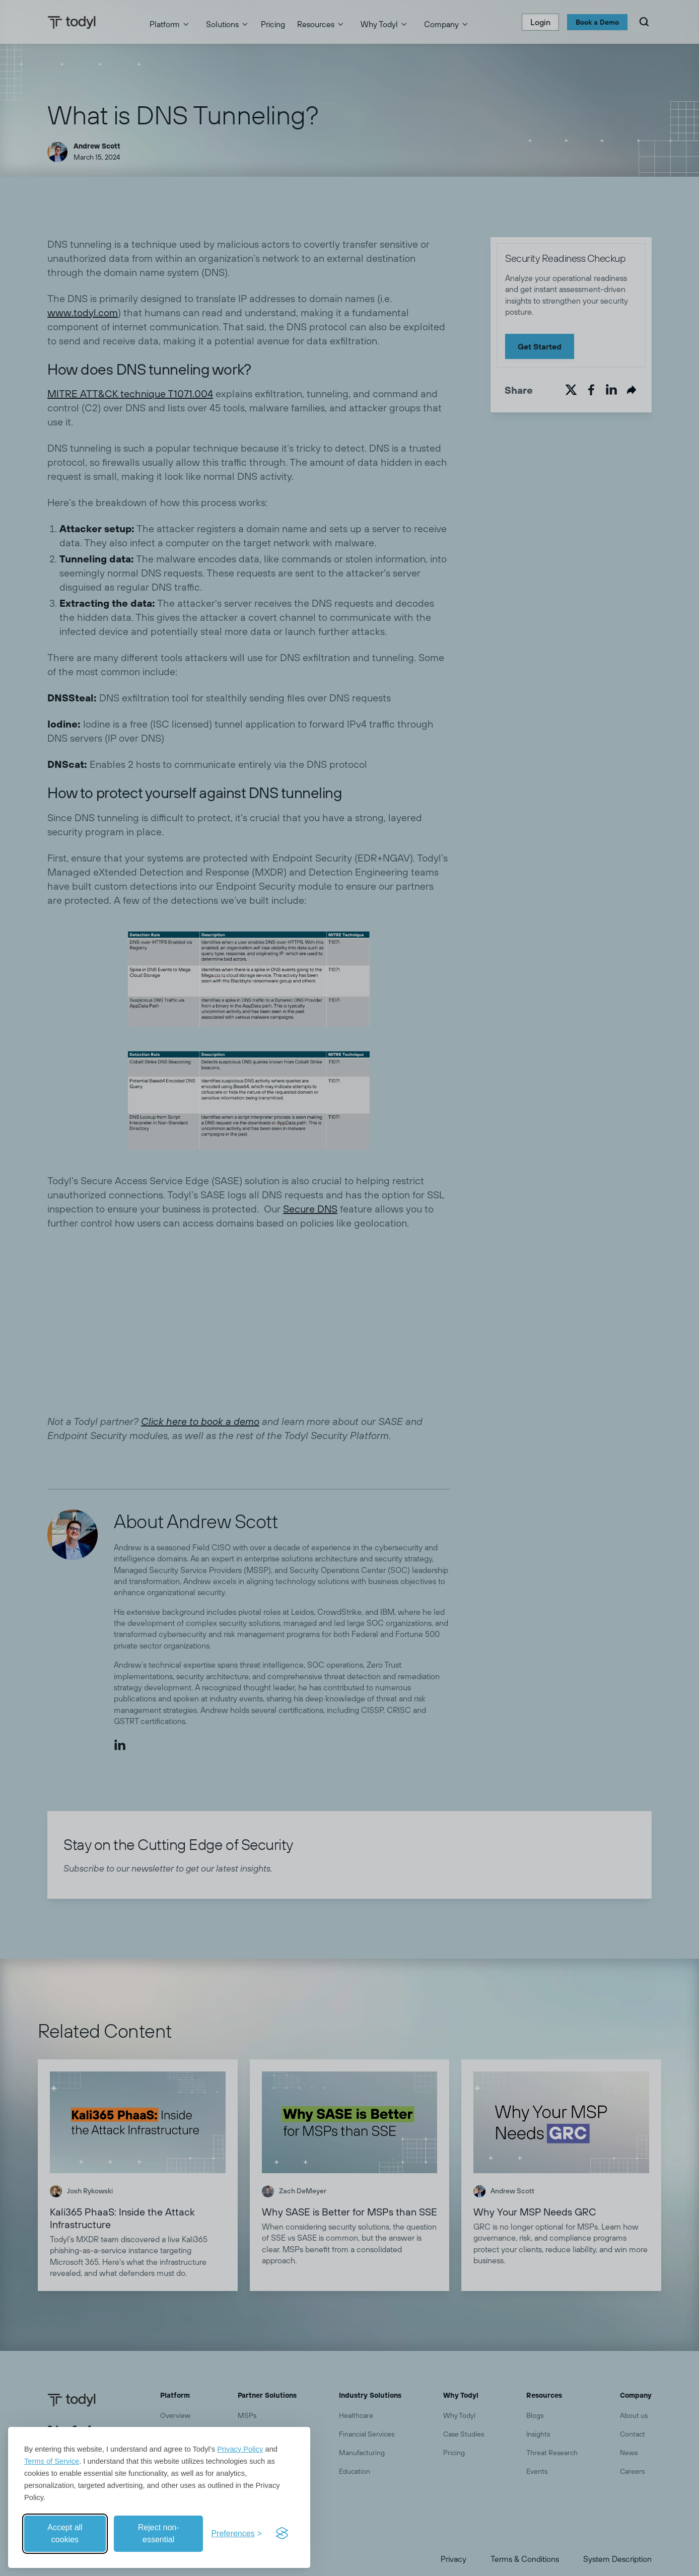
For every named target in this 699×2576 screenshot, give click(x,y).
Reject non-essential (158, 2533)
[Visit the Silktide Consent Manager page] (282, 2534)
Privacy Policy (240, 2449)
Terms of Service (51, 2461)
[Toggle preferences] (236, 2534)
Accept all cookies (64, 2533)
